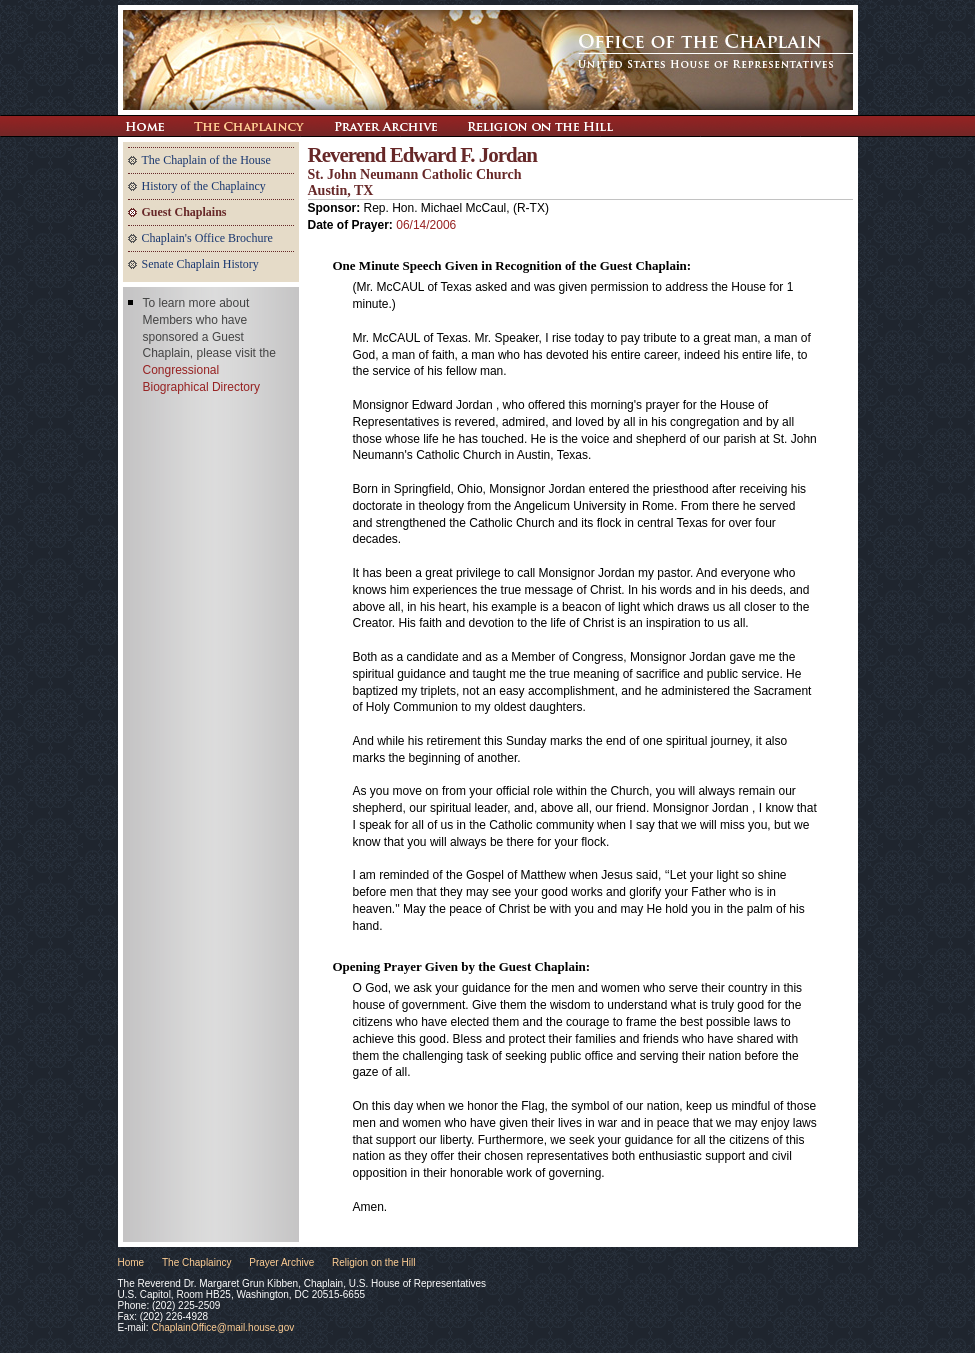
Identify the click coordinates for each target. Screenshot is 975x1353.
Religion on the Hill (540, 126)
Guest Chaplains (184, 212)
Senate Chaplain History (200, 264)
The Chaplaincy (249, 126)
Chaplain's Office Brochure (207, 238)
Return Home (144, 126)
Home (131, 1262)
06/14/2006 (426, 225)
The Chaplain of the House (206, 160)
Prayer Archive (385, 126)
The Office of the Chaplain (488, 60)
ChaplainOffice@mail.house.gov (222, 1327)
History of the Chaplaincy (204, 186)
